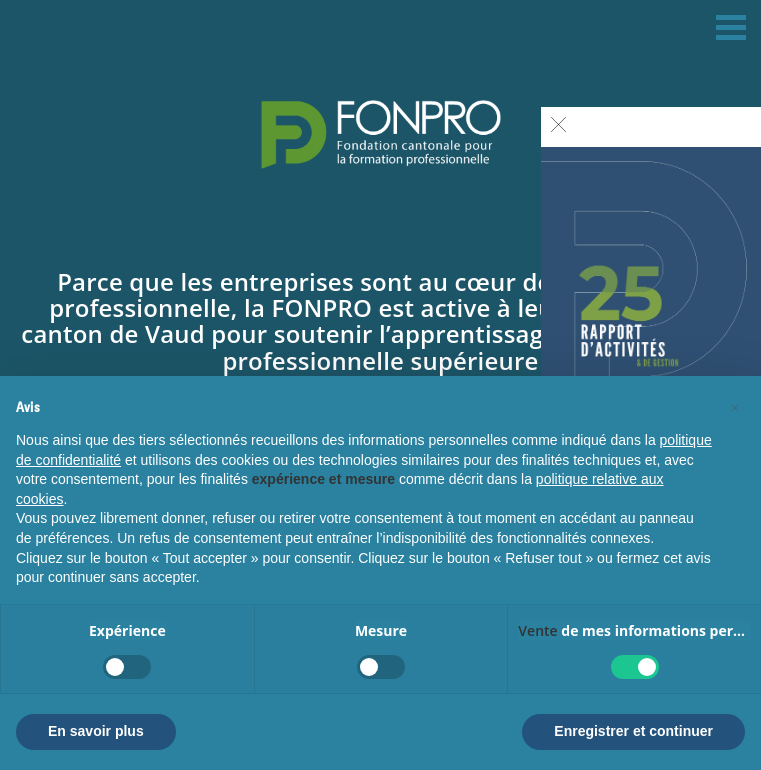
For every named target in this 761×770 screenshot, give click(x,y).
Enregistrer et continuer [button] (633, 731)
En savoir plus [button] (96, 731)
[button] (735, 408)
